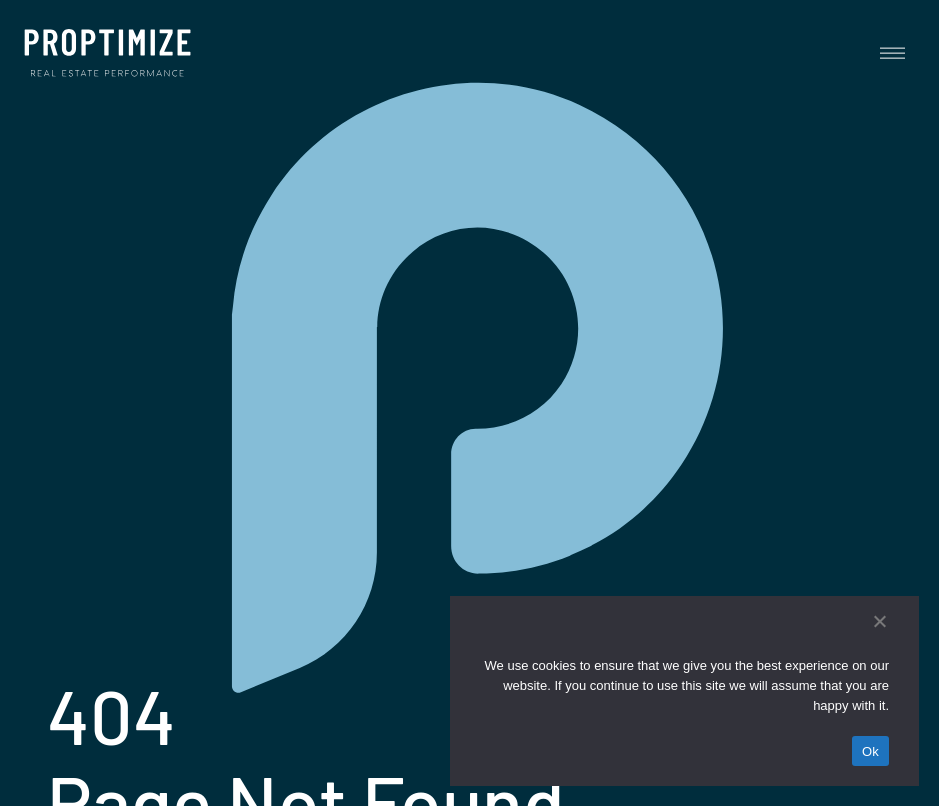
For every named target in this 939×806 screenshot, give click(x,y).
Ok (870, 751)
